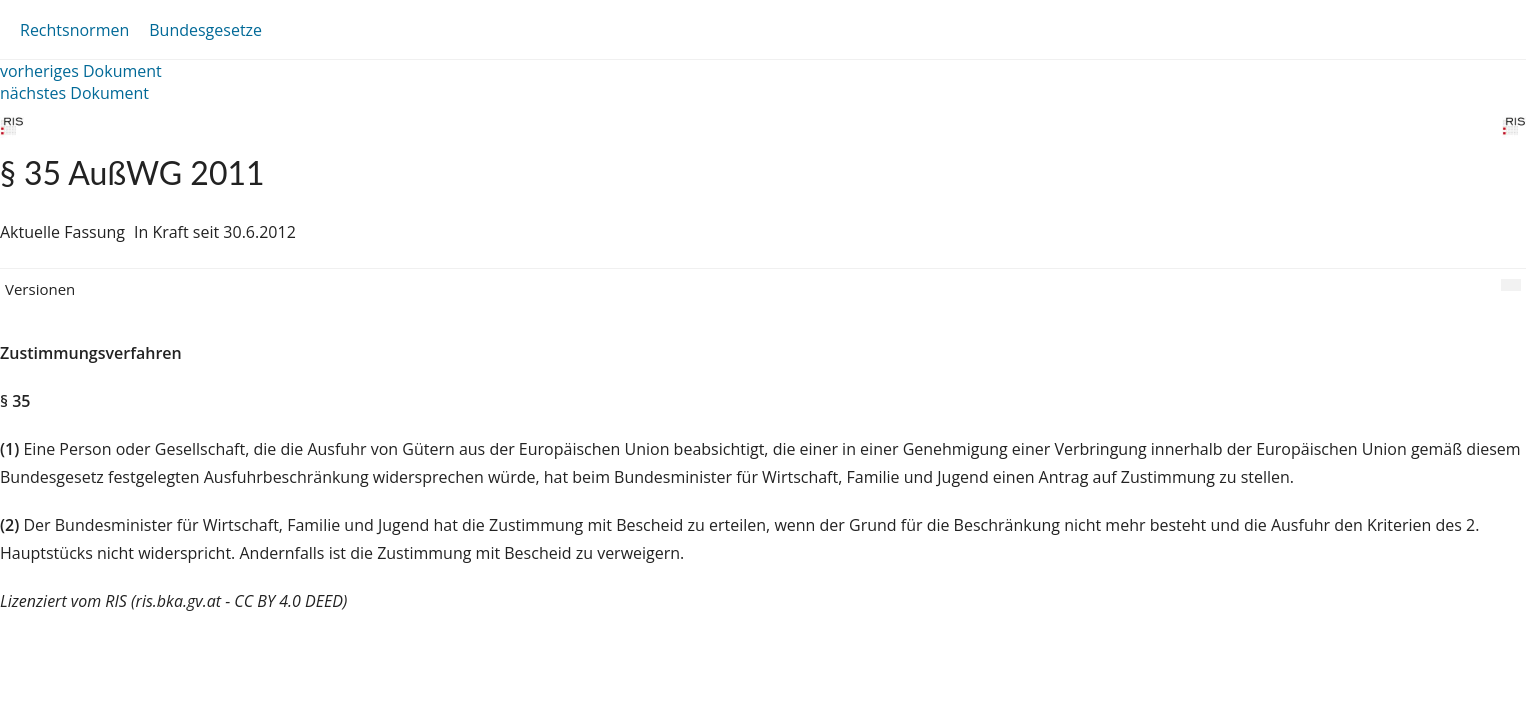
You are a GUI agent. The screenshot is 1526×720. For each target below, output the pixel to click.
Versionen (40, 289)
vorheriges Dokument (81, 71)
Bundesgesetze (205, 30)
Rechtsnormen (74, 30)
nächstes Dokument (74, 93)
